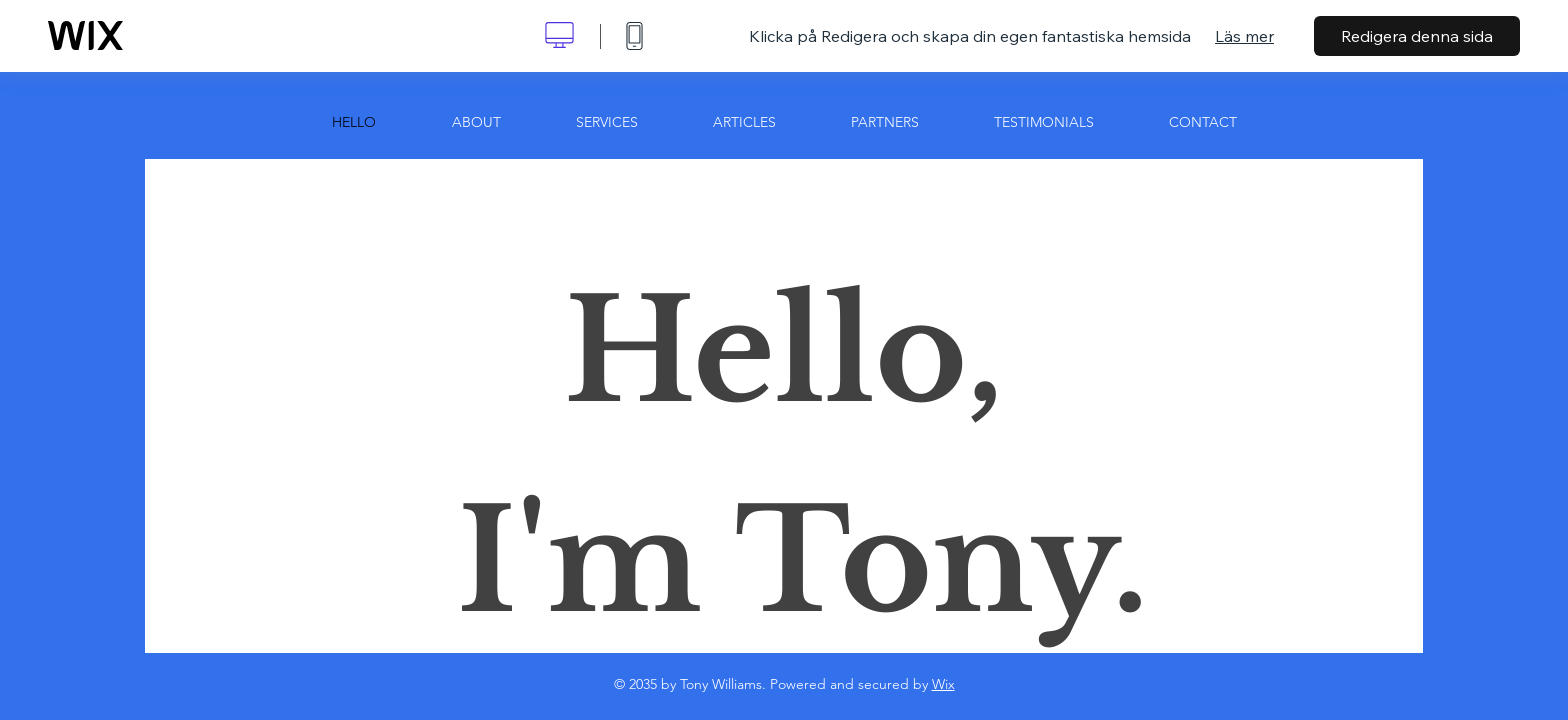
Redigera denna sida (1417, 36)
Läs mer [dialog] (1244, 36)
